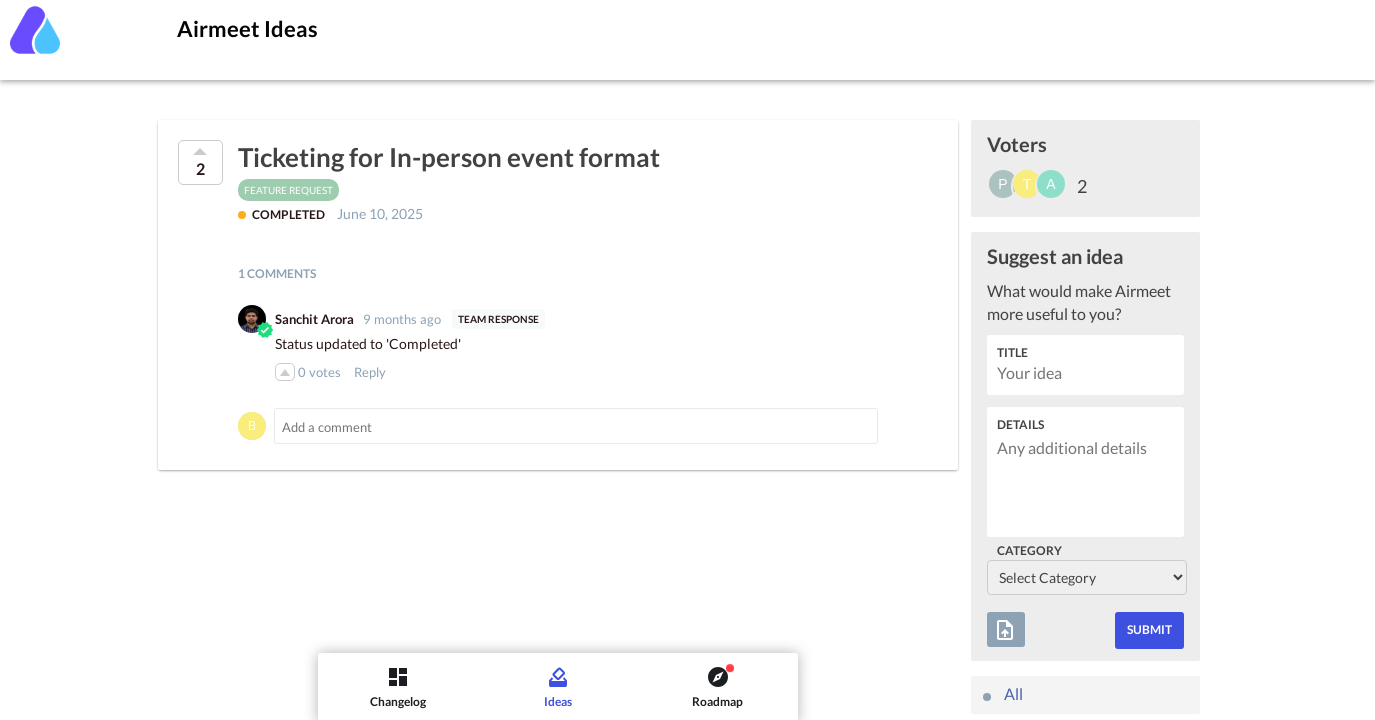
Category (1029, 550)
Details (1020, 424)
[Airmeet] (35, 30)
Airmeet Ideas (247, 28)
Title (1012, 352)
